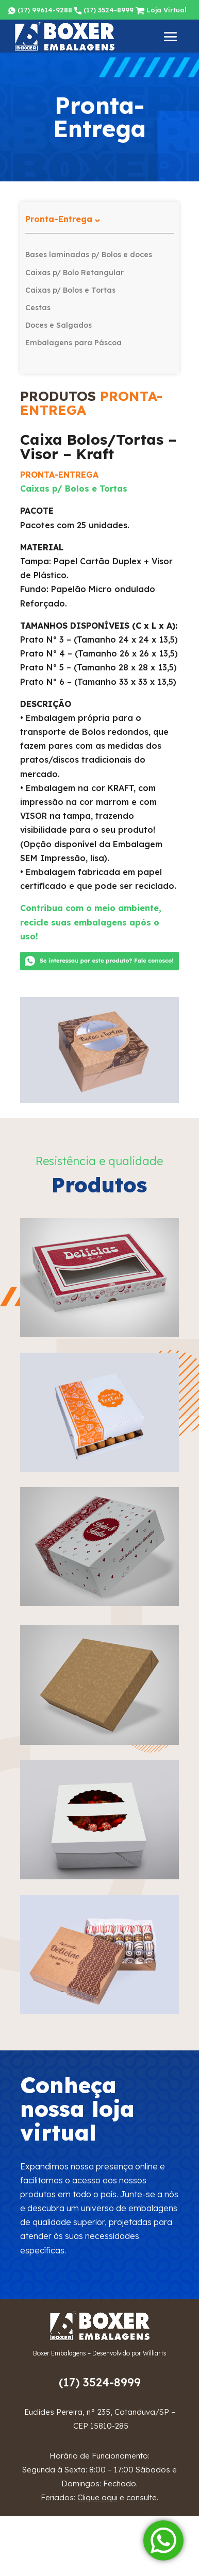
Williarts (155, 2353)
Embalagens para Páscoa (73, 342)
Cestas (38, 307)
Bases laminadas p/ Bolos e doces (88, 254)
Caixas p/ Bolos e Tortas (70, 290)
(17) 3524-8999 (104, 10)
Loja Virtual (161, 10)
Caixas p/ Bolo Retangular (74, 272)
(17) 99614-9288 (40, 10)
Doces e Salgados (58, 325)
